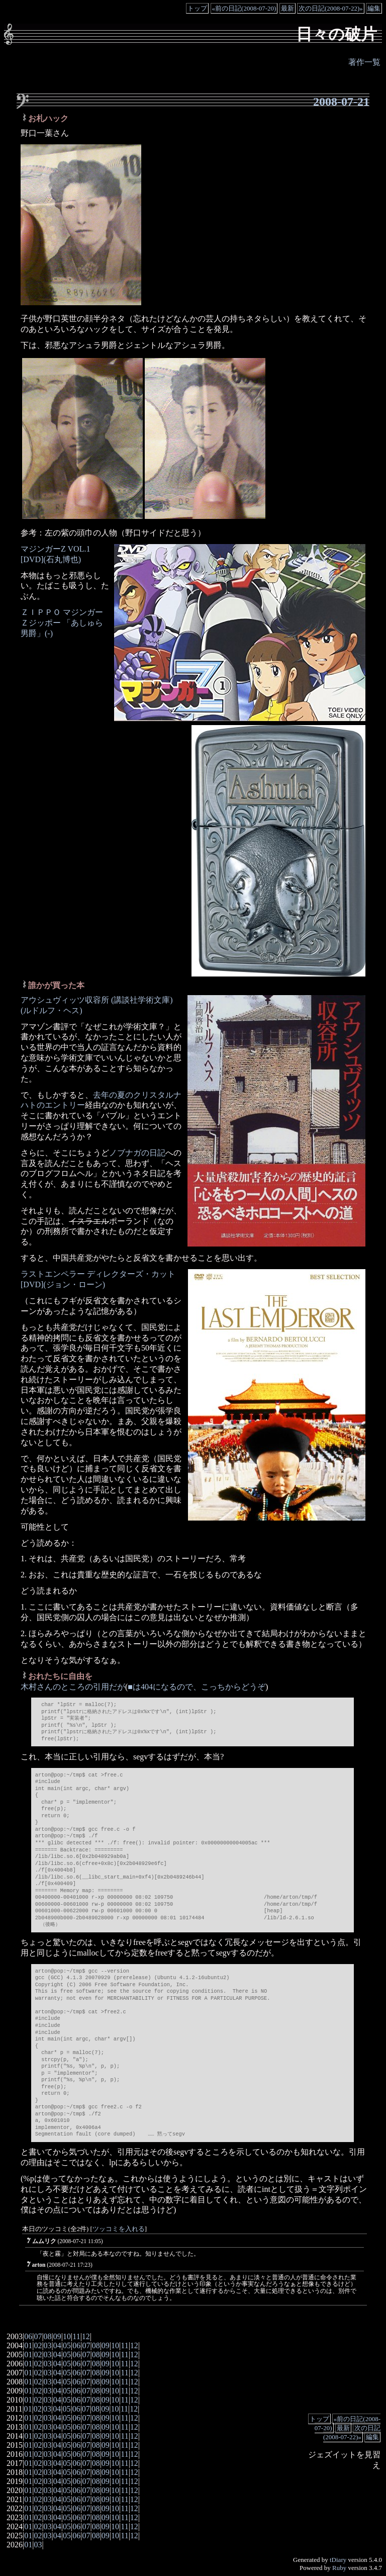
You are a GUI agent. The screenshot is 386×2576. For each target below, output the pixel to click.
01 (28, 2345)
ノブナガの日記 (137, 1152)
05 (67, 2345)
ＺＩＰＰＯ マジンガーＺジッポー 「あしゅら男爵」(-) (62, 623)
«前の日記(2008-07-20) (244, 8)
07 (38, 2336)
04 (57, 2345)
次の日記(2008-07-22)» (331, 8)
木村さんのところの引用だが (73, 1686)
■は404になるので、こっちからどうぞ (196, 1686)
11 (76, 2336)
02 (38, 2345)
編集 (373, 8)
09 (57, 2336)
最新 (287, 8)
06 (28, 2336)
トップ (197, 8)
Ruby (339, 2567)
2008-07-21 (341, 101)
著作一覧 (364, 62)
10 (67, 2336)
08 (48, 2336)
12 (86, 2336)
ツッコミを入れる (118, 2229)
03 (48, 2345)
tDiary (338, 2559)
